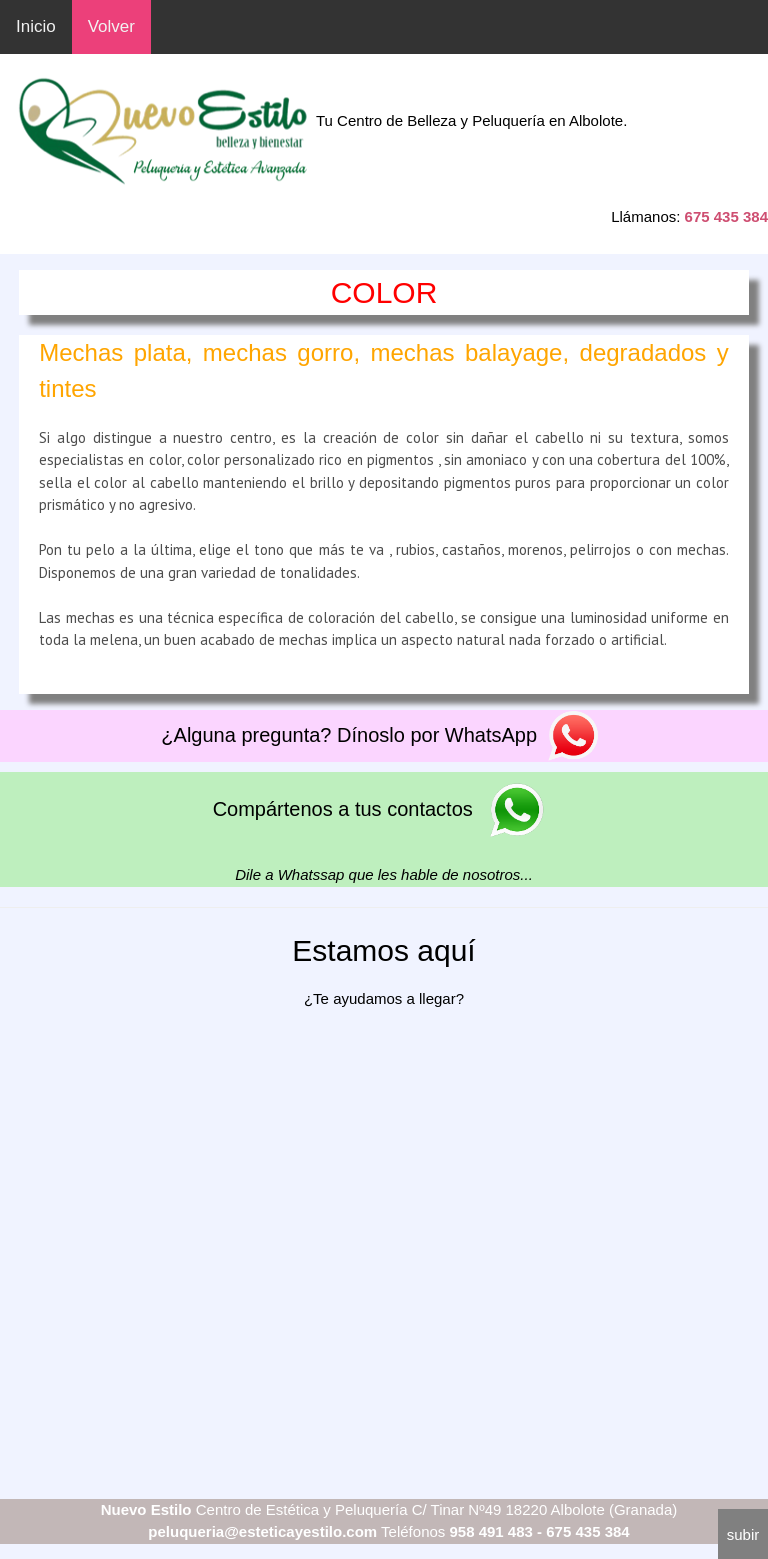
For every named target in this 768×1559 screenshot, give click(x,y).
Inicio (36, 26)
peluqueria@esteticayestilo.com (262, 1531)
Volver (111, 26)
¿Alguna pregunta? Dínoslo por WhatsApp (383, 735)
